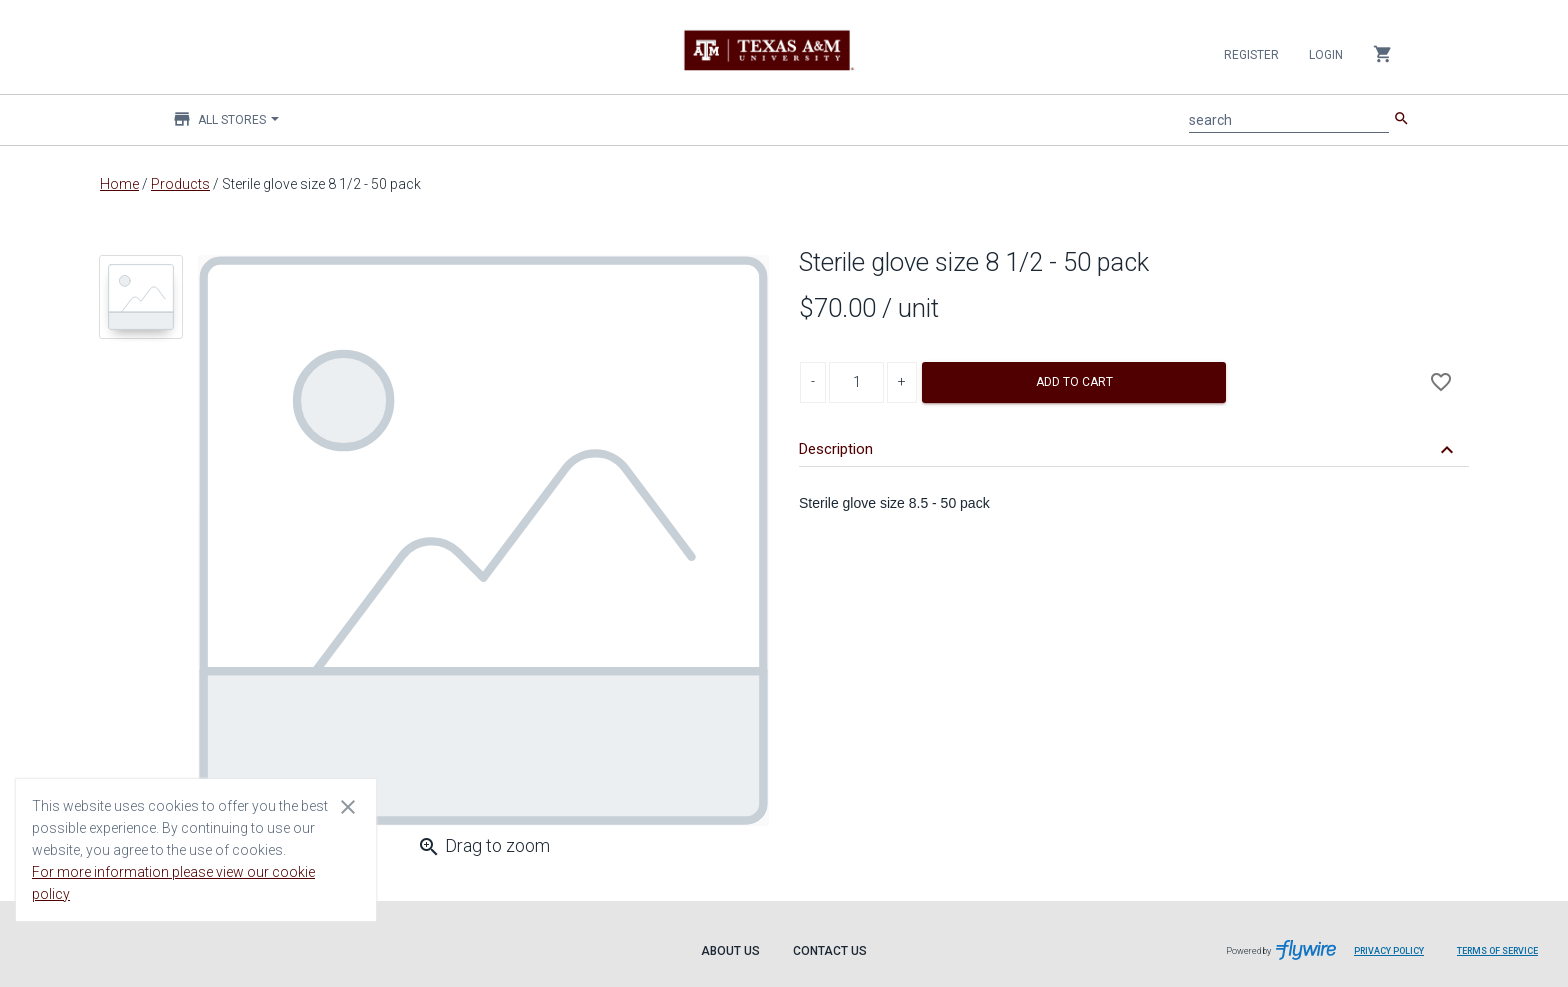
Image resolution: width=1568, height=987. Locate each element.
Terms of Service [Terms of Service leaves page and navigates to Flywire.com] (1497, 951)
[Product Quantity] (856, 382)
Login (1326, 55)
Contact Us (830, 951)
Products (180, 184)
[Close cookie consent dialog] (348, 806)
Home (119, 184)
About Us (730, 951)
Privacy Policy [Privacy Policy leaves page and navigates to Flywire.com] (1389, 951)
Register (1251, 55)
